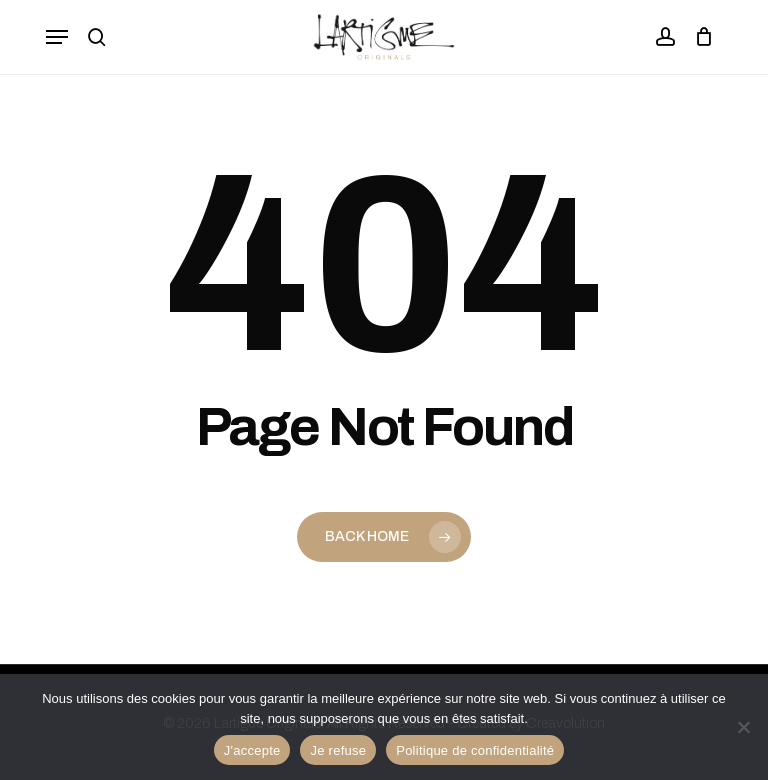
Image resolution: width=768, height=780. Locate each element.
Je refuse (338, 750)
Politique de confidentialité (475, 750)
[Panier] (699, 37)
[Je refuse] (743, 727)
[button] (57, 37)
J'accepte (252, 750)
